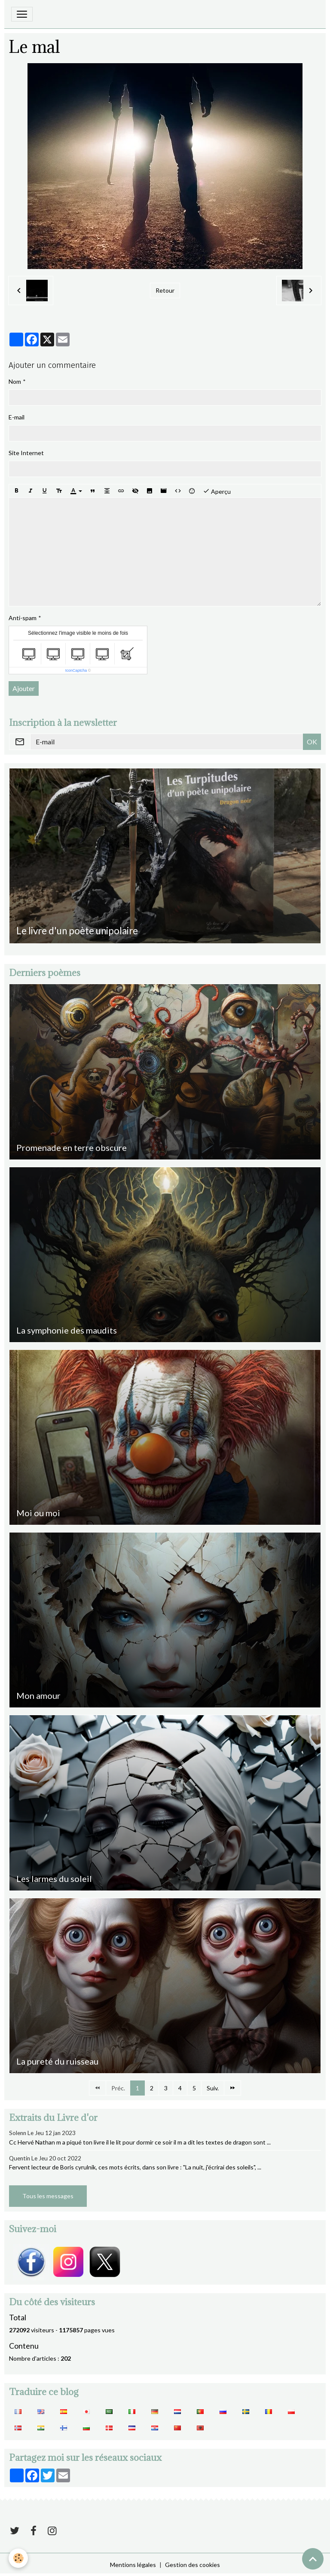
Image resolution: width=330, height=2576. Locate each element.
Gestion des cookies (192, 2564)
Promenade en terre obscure (71, 1147)
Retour (165, 290)
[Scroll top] (313, 2559)
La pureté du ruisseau (57, 2061)
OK (312, 741)
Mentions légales (133, 2564)
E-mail (16, 417)
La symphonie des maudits (66, 1330)
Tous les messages (47, 2196)
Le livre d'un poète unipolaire (77, 930)
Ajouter (23, 688)
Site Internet (26, 452)
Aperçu (217, 490)
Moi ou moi (38, 1513)
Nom (15, 381)
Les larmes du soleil (54, 1878)
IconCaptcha (76, 670)
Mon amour (38, 1695)
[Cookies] (18, 2558)
